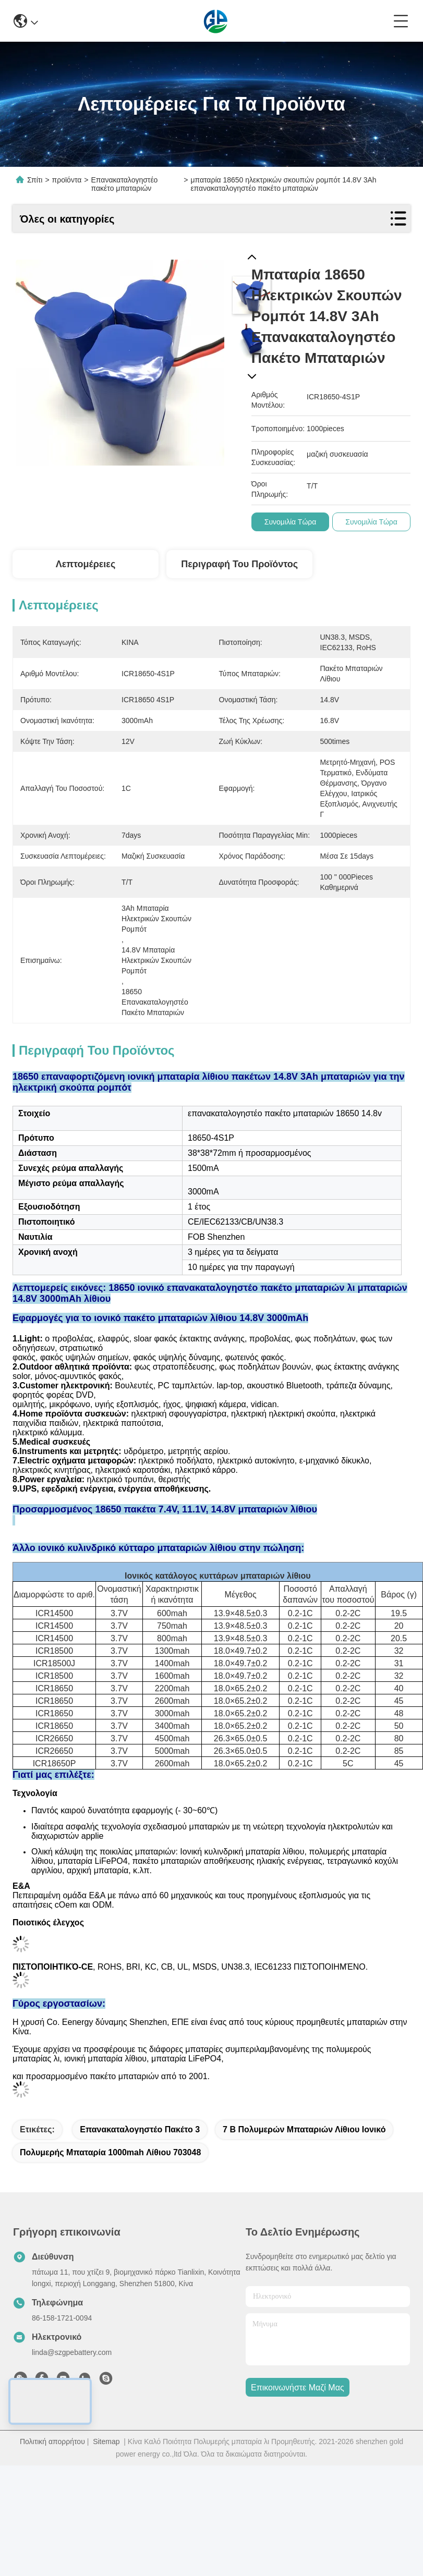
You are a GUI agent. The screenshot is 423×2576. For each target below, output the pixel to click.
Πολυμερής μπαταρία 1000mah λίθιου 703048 (110, 2208)
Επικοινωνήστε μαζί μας (297, 2443)
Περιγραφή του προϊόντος (239, 564)
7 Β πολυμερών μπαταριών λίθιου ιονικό (304, 2185)
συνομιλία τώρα (291, 522)
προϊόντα (67, 180)
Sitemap (106, 2498)
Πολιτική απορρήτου (52, 2498)
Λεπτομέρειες (86, 564)
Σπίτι (34, 180)
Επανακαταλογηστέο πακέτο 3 (140, 2185)
